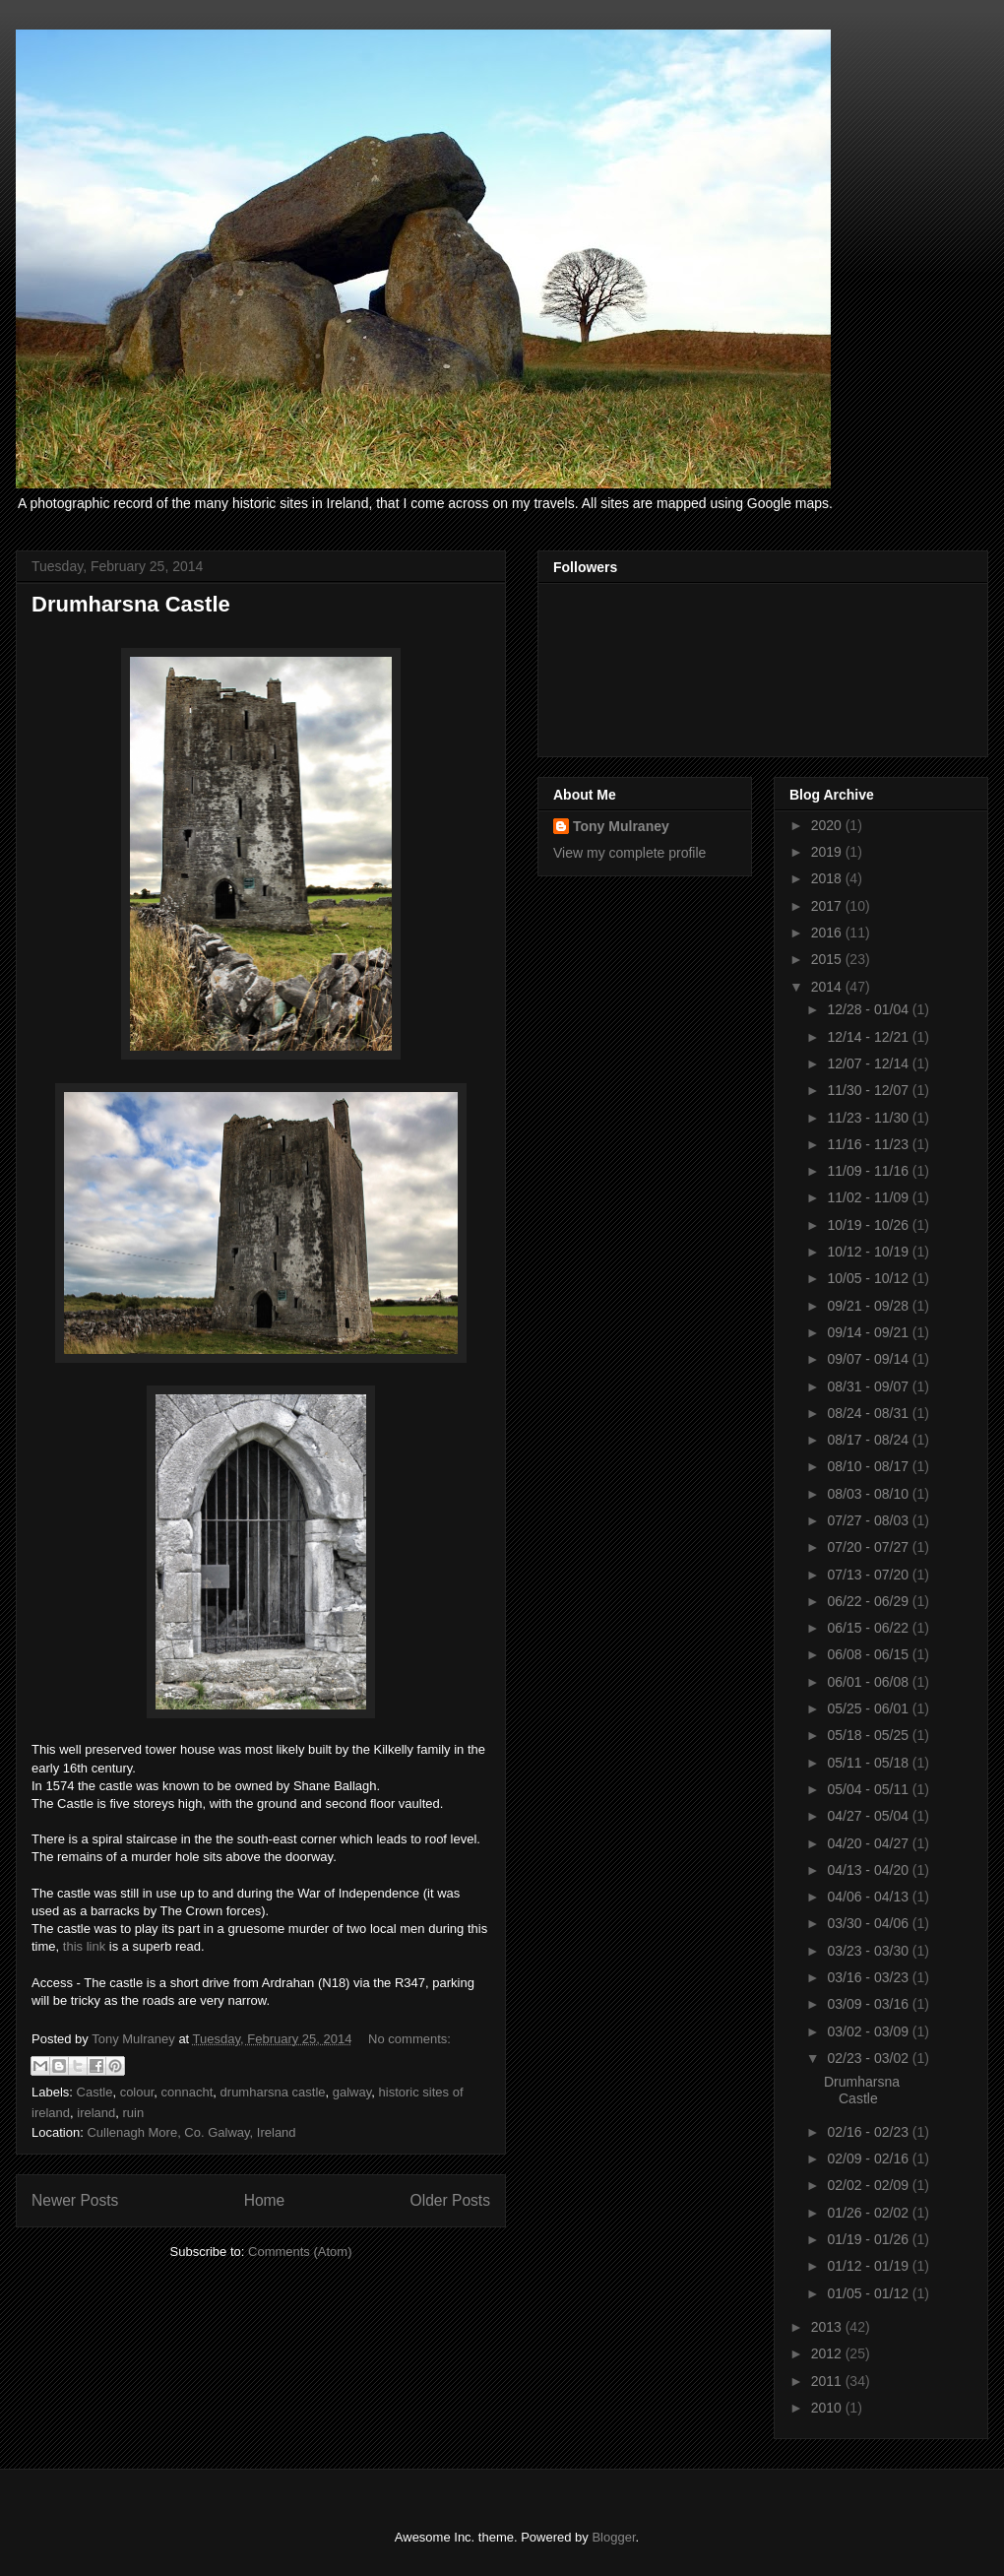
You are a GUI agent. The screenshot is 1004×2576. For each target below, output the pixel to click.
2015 (828, 959)
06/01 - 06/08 (869, 1682)
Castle (95, 2092)
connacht (187, 2092)
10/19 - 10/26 (869, 1225)
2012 (828, 2353)
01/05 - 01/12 (869, 2293)
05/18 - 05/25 (869, 1735)
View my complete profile (629, 853)
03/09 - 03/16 (869, 2004)
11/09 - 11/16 (869, 1171)
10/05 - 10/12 (869, 1278)
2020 (828, 825)
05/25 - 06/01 (869, 1708)
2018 (828, 878)
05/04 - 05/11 (869, 1789)
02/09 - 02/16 (869, 2158)
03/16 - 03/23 (869, 1977)
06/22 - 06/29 (869, 1601)
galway (352, 2092)
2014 (828, 987)
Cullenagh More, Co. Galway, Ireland (191, 2132)
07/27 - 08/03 (869, 1520)
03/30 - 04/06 (869, 1923)
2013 (828, 2327)
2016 (828, 932)
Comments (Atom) (299, 2251)
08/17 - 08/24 (869, 1440)
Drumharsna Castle (130, 604)
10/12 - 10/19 (869, 1251)
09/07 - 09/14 (869, 1359)
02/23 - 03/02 (869, 2058)
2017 (828, 906)
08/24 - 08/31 (869, 1413)
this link (84, 1946)
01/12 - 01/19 (869, 2266)
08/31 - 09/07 (869, 1386)
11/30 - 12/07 (869, 1090)
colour (137, 2092)
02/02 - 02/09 (869, 2185)
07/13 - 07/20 (869, 1574)
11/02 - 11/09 (869, 1197)
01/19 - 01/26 (869, 2239)
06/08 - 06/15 (869, 1654)
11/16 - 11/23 (869, 1144)
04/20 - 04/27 (869, 1843)
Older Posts (450, 2200)
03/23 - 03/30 (869, 1951)
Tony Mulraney (621, 826)
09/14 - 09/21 (869, 1332)
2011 (828, 2381)
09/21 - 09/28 (869, 1306)
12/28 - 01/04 (869, 1009)
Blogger (613, 2537)
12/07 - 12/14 (869, 1063)
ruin (134, 2112)
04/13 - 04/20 (869, 1870)
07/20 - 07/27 (869, 1547)
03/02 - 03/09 (869, 2031)
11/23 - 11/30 (869, 1118)
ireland (96, 2112)
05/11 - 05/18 (869, 1763)
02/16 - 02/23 (869, 2132)
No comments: (409, 2038)
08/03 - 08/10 (869, 1494)
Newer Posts (74, 2200)
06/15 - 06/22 (869, 1628)
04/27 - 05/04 (869, 1816)
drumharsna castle (273, 2092)
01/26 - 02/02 (869, 2213)
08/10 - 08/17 (869, 1466)
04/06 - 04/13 (869, 1896)
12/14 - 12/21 (869, 1037)
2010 (828, 2407)
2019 (828, 852)
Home (264, 2200)
